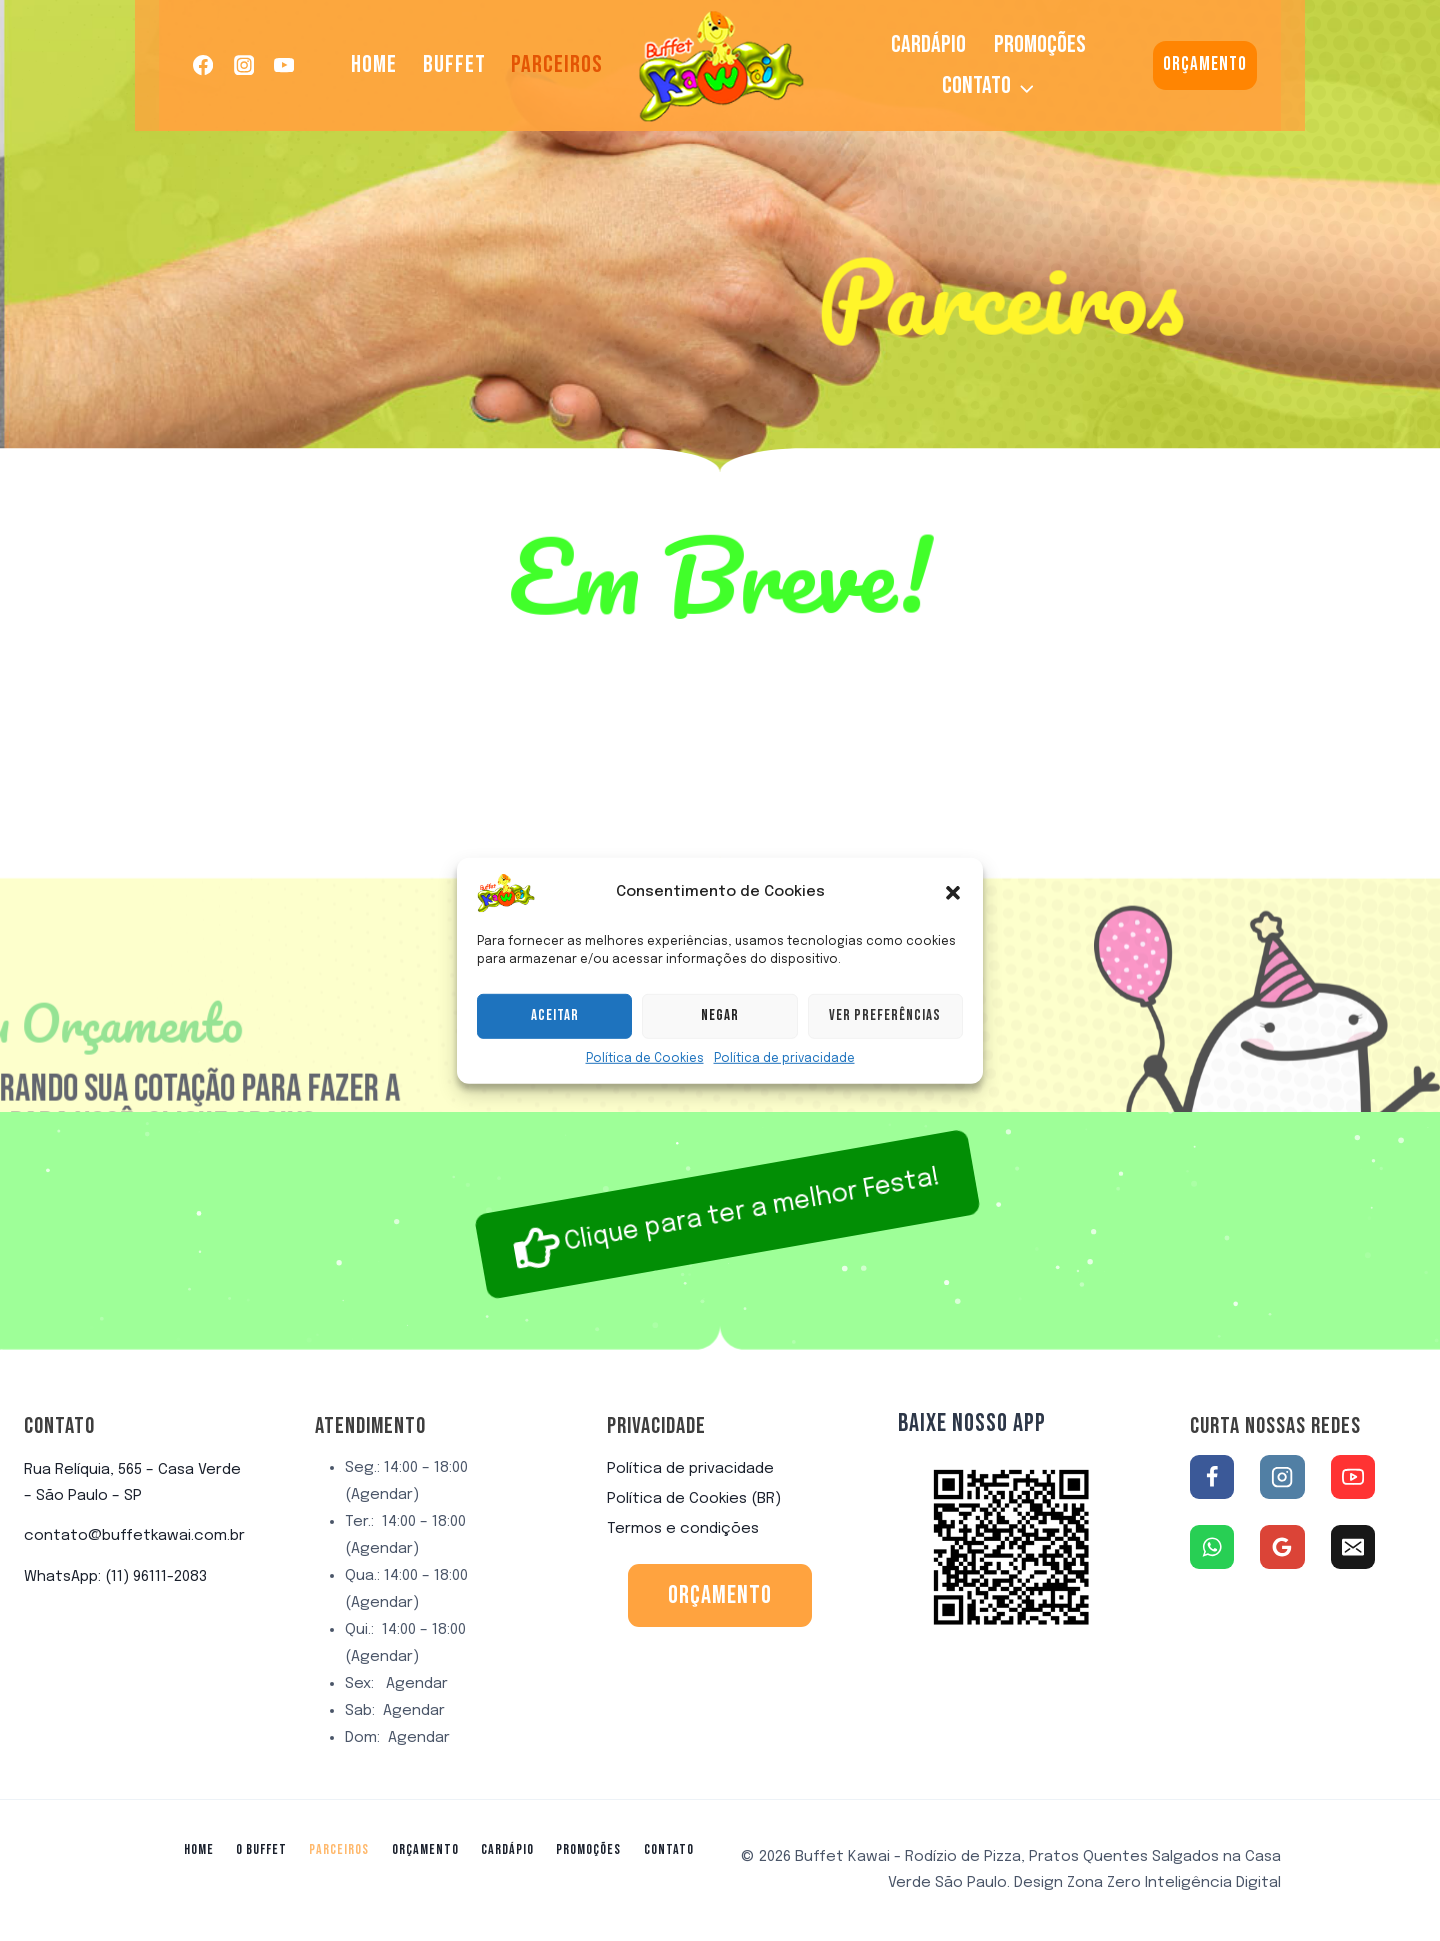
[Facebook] (203, 65)
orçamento (720, 1595)
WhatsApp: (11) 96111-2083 (115, 1577)
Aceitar (555, 1058)
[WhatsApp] (1212, 1547)
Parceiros (557, 64)
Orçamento (1205, 64)
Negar (720, 1058)
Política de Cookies (645, 1101)
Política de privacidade (784, 1101)
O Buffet (261, 1849)
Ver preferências (885, 1058)
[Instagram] (244, 65)
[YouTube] (284, 65)
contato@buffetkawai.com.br (134, 1536)
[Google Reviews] (1282, 1547)
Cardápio (928, 44)
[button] (953, 935)
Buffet (454, 64)
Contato (669, 1849)
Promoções (1040, 44)
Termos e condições (683, 1529)
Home (374, 64)
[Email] (1353, 1547)
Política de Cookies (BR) (694, 1499)
